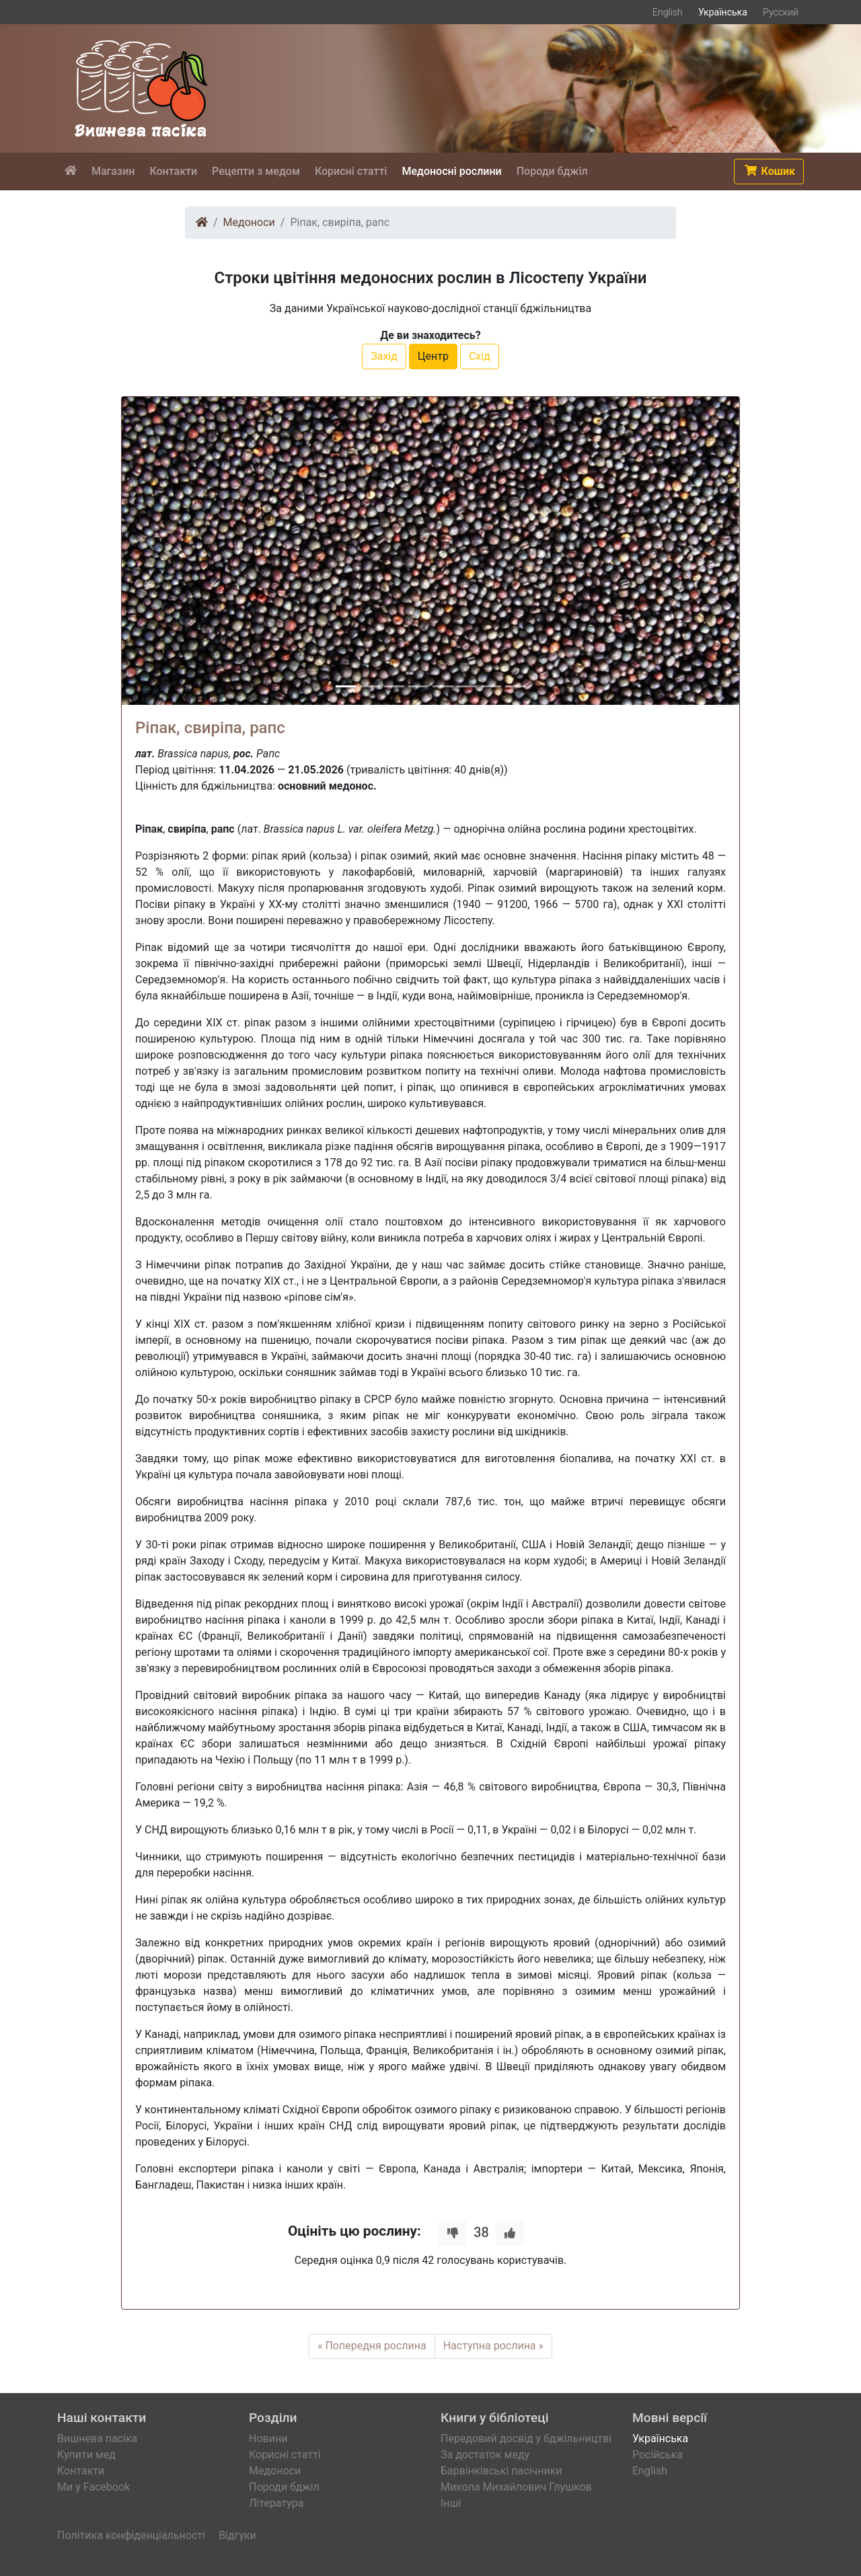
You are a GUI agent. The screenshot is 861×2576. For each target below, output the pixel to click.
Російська (657, 2454)
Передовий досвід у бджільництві (526, 2438)
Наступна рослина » (493, 2345)
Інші (451, 2503)
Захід (384, 356)
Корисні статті (285, 2454)
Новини (268, 2438)
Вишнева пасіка (97, 2438)
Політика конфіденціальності (131, 2535)
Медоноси (249, 222)
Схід (479, 356)
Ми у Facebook (93, 2486)
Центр (433, 356)
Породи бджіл (284, 2486)
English (667, 12)
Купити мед (86, 2454)
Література (276, 2503)
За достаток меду (485, 2454)
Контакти (80, 2470)
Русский (780, 12)
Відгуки (237, 2535)
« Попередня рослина (371, 2345)
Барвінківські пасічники (501, 2470)
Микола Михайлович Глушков (516, 2486)
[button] (769, 171)
